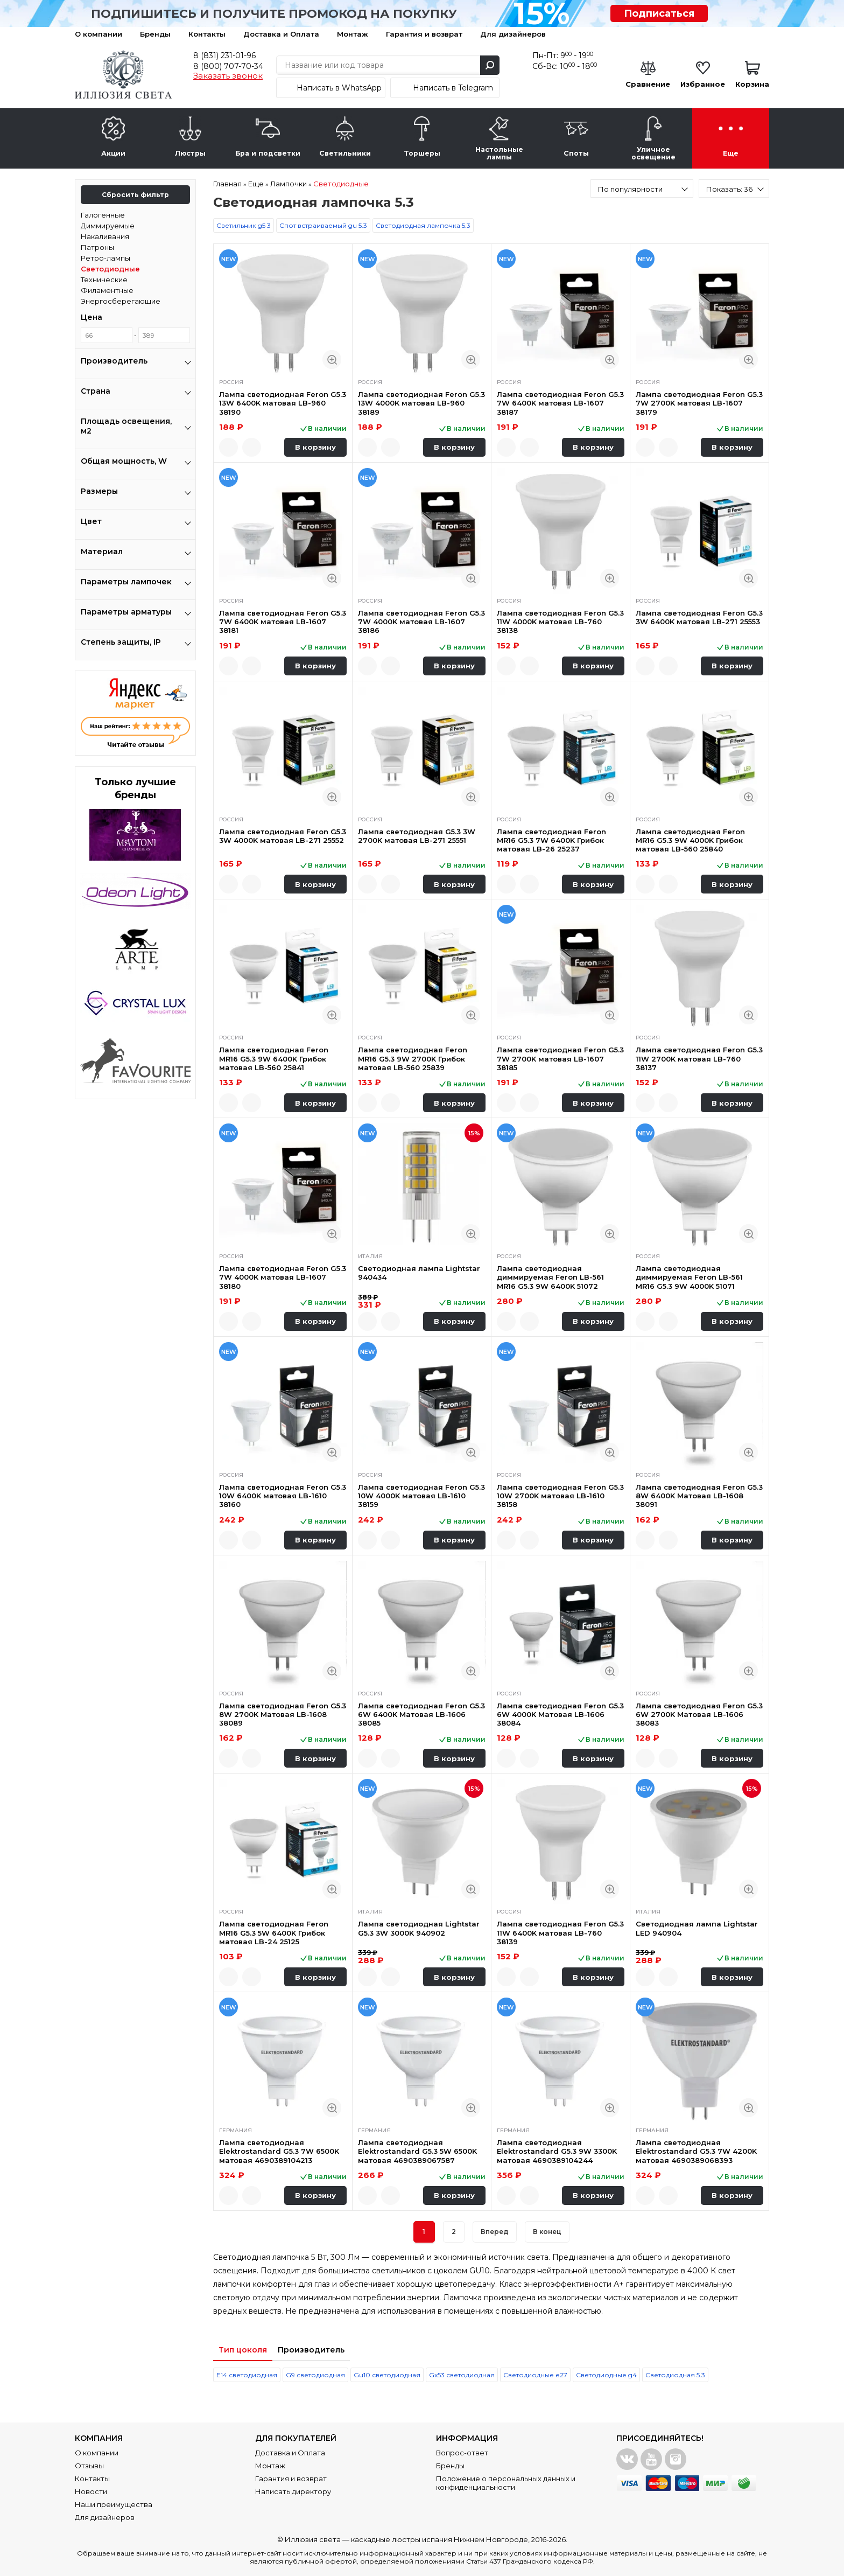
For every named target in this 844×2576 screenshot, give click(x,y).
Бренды (155, 34)
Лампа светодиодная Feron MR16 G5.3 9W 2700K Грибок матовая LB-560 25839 (412, 1058)
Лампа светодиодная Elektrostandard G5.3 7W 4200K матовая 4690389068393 (696, 2151)
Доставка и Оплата (281, 34)
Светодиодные (110, 268)
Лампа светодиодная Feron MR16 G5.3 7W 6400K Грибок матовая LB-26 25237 (551, 840)
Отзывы (89, 2465)
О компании (98, 34)
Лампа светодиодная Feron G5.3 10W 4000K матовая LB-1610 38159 (421, 1496)
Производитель (311, 2350)
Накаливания (105, 236)
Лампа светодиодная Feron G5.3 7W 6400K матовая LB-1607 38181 (282, 622)
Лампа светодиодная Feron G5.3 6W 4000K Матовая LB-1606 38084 (560, 1714)
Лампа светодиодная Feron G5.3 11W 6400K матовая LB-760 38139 (560, 1932)
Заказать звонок (228, 76)
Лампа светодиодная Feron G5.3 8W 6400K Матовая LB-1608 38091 (699, 1496)
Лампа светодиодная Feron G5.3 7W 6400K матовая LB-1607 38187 (560, 403)
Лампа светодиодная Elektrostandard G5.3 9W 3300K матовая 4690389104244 (557, 2151)
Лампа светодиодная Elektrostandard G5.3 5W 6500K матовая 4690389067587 (417, 2151)
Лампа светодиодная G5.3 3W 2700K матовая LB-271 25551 (416, 835)
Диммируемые (108, 225)
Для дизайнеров (513, 34)
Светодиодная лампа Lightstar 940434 (419, 1272)
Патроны (97, 247)
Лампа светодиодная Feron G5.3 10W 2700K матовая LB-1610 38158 (560, 1496)
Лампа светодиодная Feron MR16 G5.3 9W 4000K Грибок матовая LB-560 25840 (690, 840)
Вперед (495, 2232)
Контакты (207, 34)
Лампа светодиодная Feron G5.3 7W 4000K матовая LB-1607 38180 (282, 1277)
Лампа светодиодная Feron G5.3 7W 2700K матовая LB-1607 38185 (560, 1058)
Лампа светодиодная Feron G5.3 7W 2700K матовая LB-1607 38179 (699, 403)
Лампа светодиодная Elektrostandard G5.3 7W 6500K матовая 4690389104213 (279, 2151)
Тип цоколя (243, 2350)
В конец (547, 2232)
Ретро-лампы (105, 258)
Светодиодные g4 (606, 2375)
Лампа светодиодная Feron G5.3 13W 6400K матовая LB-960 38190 (282, 403)
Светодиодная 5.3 (675, 2375)
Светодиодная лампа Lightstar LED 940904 (697, 1928)
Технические (104, 279)
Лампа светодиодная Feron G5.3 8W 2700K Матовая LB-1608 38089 (282, 1714)
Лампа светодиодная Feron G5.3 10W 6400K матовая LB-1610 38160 (282, 1496)
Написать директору (293, 2491)
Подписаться (659, 13)
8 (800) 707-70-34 (228, 66)
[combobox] (641, 188)
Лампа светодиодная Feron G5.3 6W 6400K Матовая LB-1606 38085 (421, 1714)
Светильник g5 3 (243, 225)
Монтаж (352, 34)
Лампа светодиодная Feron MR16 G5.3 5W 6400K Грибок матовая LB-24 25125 (273, 1932)
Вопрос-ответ (462, 2452)
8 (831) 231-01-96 (224, 55)
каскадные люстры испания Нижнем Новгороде (439, 2539)
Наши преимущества (113, 2504)
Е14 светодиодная (246, 2375)
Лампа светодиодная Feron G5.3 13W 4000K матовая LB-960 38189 (421, 403)
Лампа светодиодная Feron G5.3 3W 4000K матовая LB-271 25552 (282, 835)
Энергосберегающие (120, 301)
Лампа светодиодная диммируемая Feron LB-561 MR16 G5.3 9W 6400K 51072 (550, 1277)
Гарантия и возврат (424, 34)
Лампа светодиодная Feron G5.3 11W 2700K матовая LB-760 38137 (699, 1058)
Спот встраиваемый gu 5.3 (323, 225)
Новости (91, 2491)
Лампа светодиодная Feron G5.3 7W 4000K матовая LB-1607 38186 (421, 622)
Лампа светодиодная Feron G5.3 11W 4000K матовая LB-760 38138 (560, 622)
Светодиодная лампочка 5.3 (423, 225)
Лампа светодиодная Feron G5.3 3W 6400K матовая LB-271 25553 (699, 617)
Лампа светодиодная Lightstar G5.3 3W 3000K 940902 (419, 1928)
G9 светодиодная (315, 2375)
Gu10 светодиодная (387, 2375)
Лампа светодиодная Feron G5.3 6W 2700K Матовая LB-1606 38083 (699, 1714)
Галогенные (103, 215)
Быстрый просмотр (331, 359)
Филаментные (107, 290)
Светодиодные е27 (535, 2375)
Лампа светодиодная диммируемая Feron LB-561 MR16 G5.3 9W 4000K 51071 (689, 1277)
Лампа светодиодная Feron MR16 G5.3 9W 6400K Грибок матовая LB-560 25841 (273, 1058)
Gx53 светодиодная (462, 2375)
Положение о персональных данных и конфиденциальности (505, 2482)
